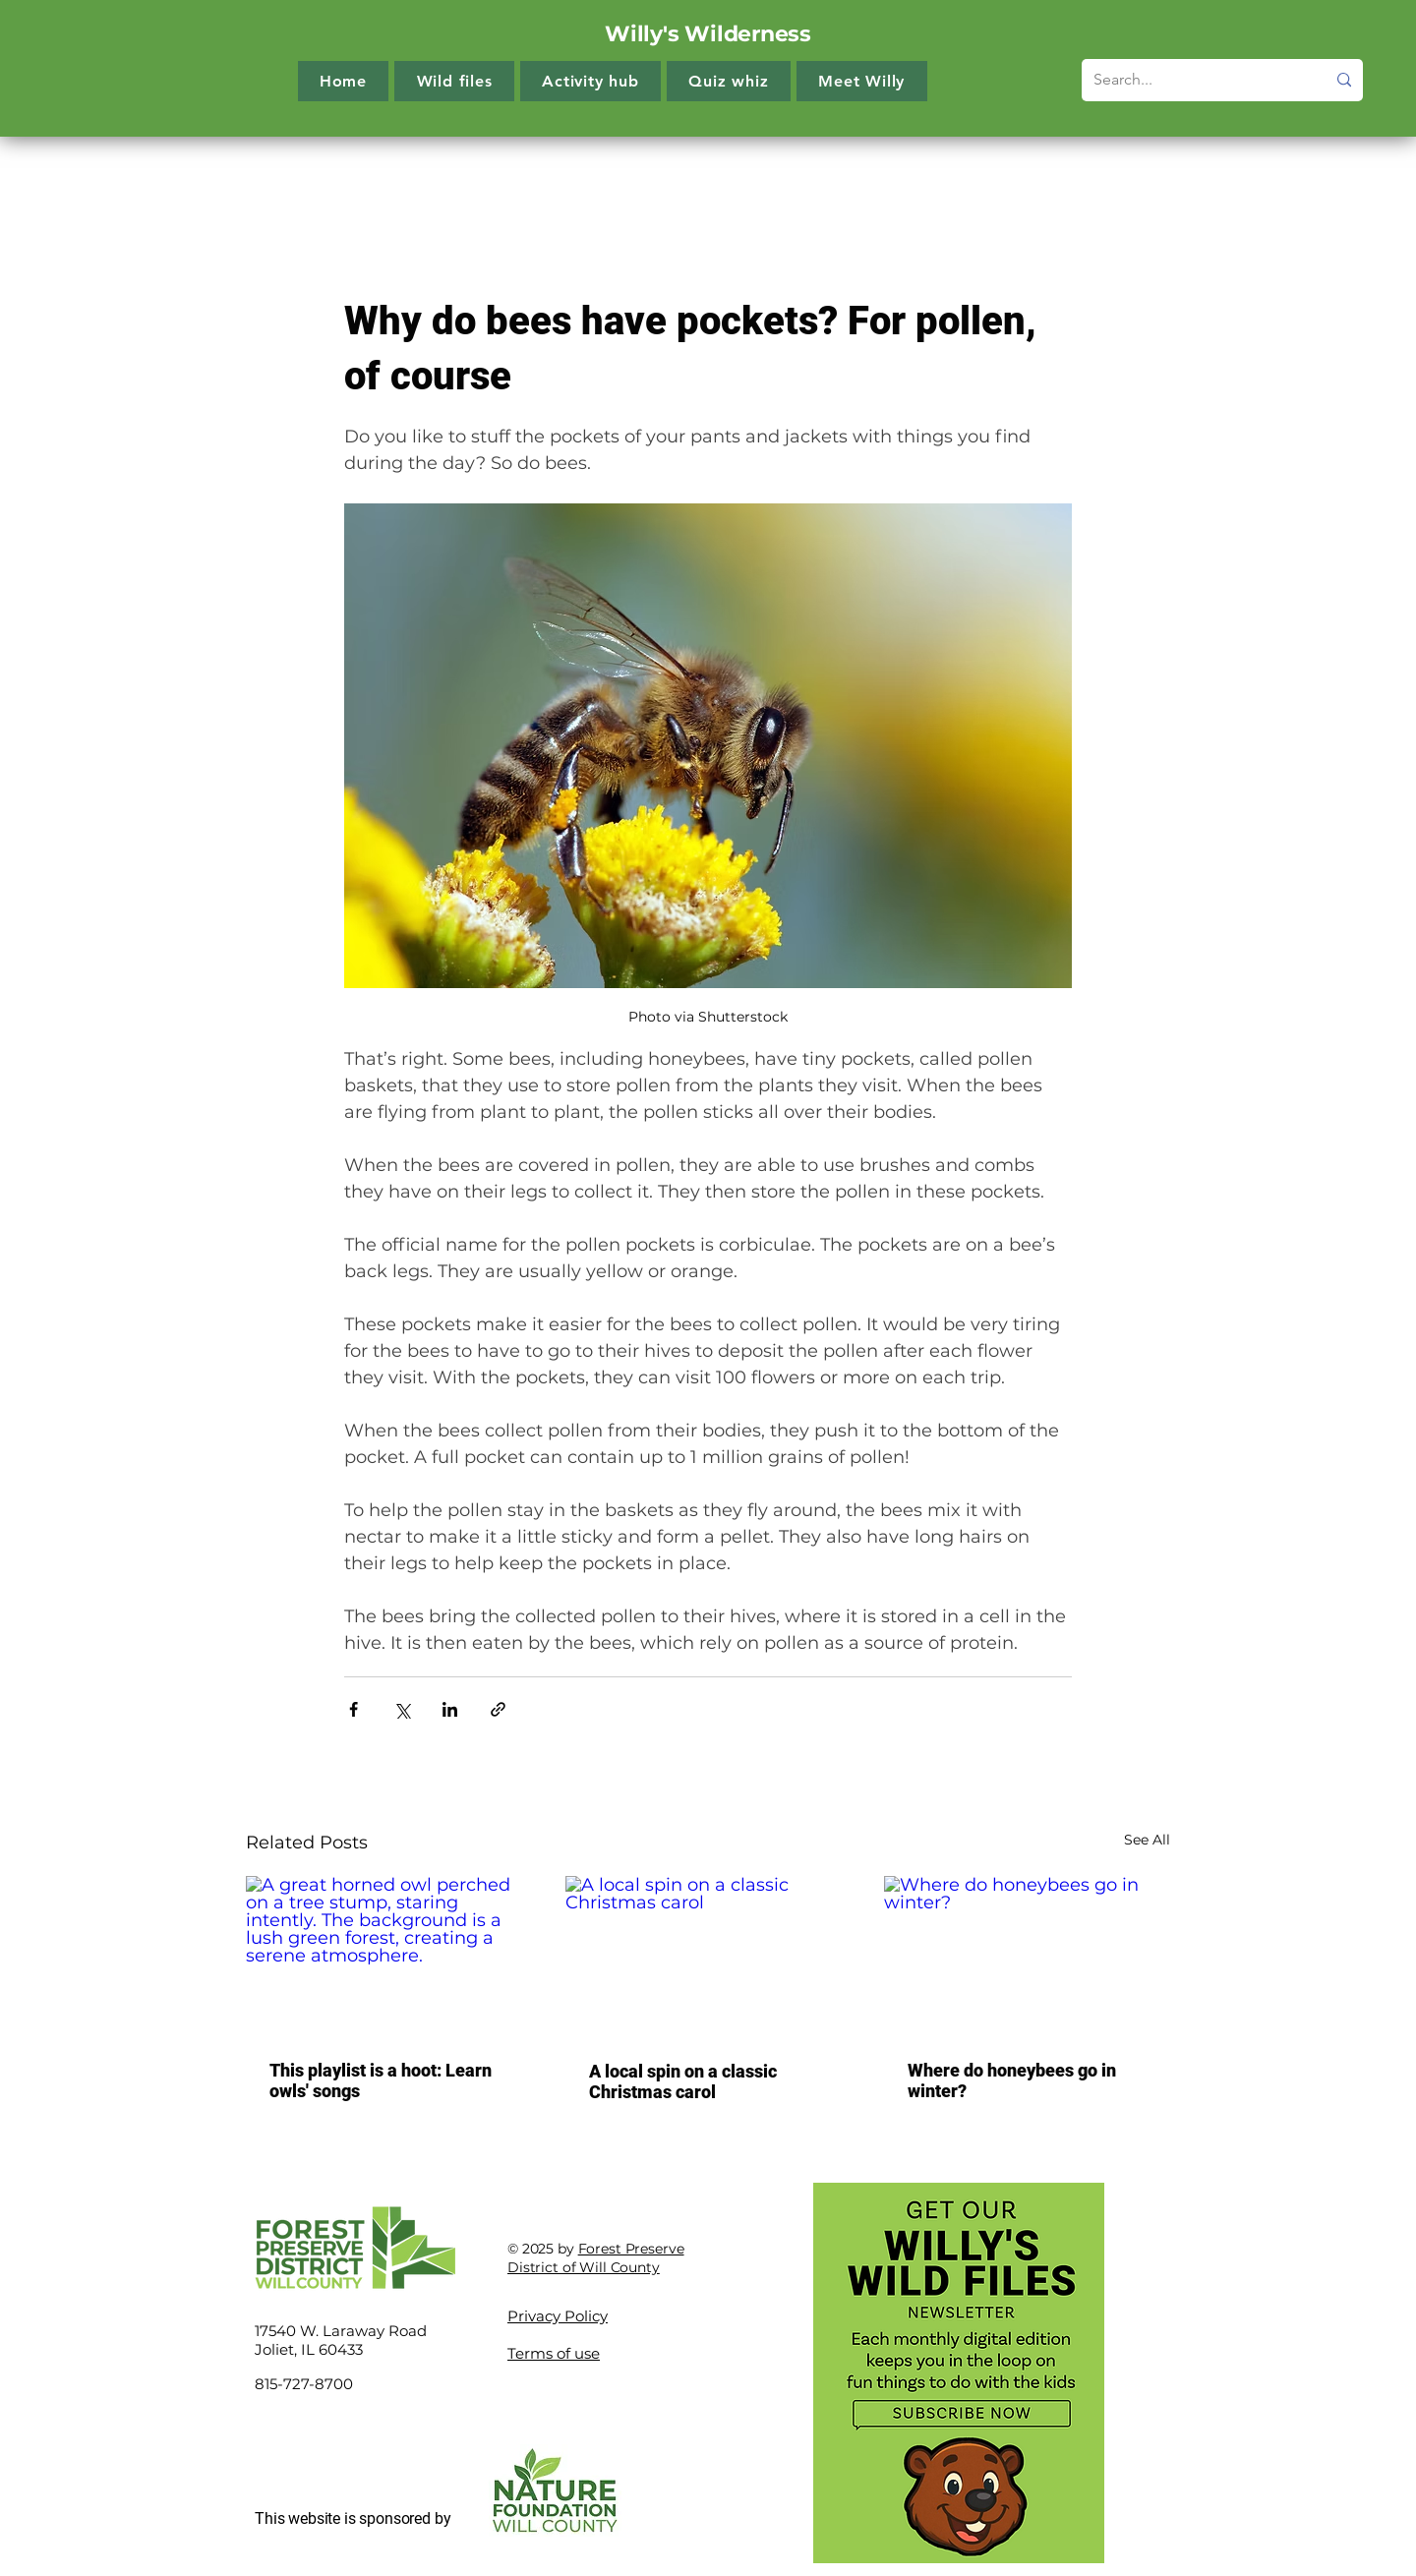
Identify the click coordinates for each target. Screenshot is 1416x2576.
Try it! (540, 175)
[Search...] (1194, 80)
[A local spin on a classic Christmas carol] (708, 1956)
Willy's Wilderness (708, 34)
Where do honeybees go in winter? (1012, 2080)
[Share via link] (498, 1709)
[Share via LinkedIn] (450, 1709)
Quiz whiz (911, 175)
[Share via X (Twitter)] (401, 1709)
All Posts (276, 175)
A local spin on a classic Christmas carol (683, 2081)
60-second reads (1040, 175)
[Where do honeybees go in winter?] (1027, 1956)
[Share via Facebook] (353, 1709)
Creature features (660, 175)
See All (1147, 1839)
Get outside (799, 175)
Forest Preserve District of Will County (595, 2258)
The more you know (413, 175)
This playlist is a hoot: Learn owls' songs (380, 2080)
